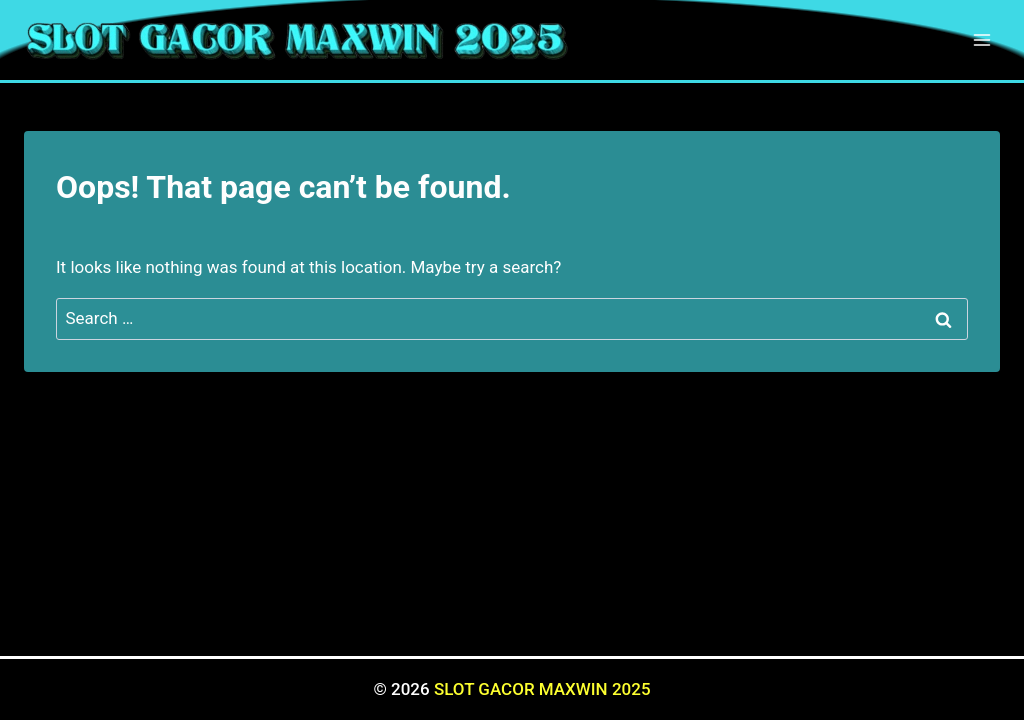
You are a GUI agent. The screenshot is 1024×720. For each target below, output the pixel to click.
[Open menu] (981, 39)
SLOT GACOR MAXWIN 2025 (542, 689)
